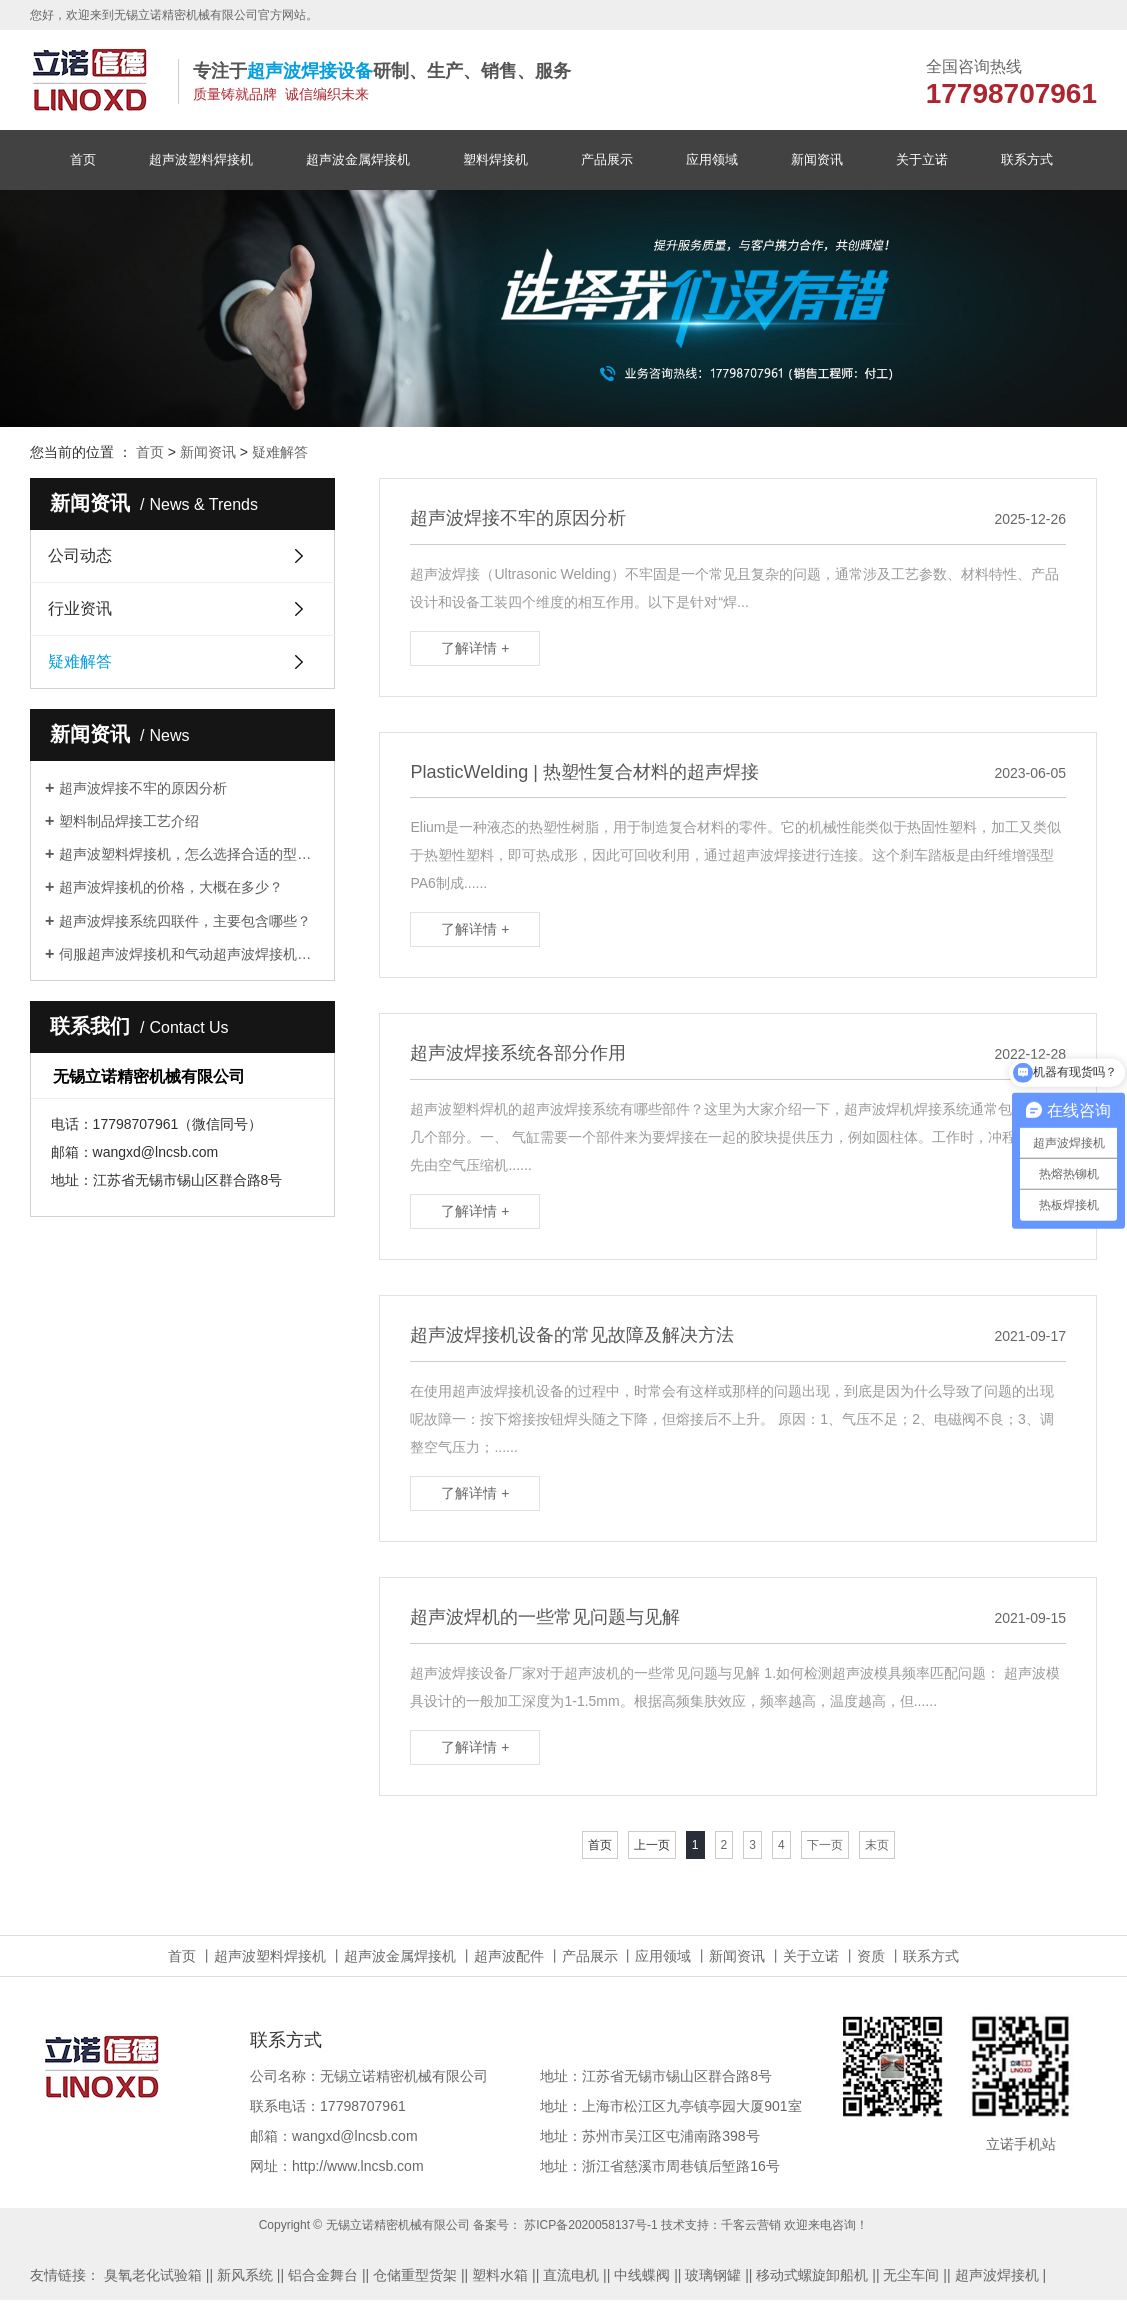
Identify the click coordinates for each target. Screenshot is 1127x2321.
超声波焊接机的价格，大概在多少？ (171, 887)
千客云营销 (751, 2225)
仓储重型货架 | (419, 2275)
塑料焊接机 (495, 159)
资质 (871, 1956)
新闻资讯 (817, 159)
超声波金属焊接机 (358, 159)
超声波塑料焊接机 (201, 159)
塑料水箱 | (504, 2275)
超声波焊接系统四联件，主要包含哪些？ (185, 921)
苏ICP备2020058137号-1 (590, 2225)
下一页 (825, 1845)
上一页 (652, 1845)
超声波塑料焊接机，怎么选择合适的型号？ (189, 854)
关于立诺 (922, 159)
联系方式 (1027, 159)
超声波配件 (509, 1956)
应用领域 (712, 159)
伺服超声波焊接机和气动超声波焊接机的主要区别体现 (189, 954)
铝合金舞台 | (327, 2275)
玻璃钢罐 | (717, 2275)
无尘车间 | (915, 2275)
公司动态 (80, 555)
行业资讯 (80, 608)
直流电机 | (575, 2275)
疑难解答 (280, 452)
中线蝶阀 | (646, 2275)
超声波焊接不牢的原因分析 (143, 788)
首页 (83, 159)
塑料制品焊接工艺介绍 (129, 821)
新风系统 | (249, 2275)
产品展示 (607, 159)
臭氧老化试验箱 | (157, 2275)
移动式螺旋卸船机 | (816, 2275)
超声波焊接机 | (1001, 2275)
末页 (877, 1845)
